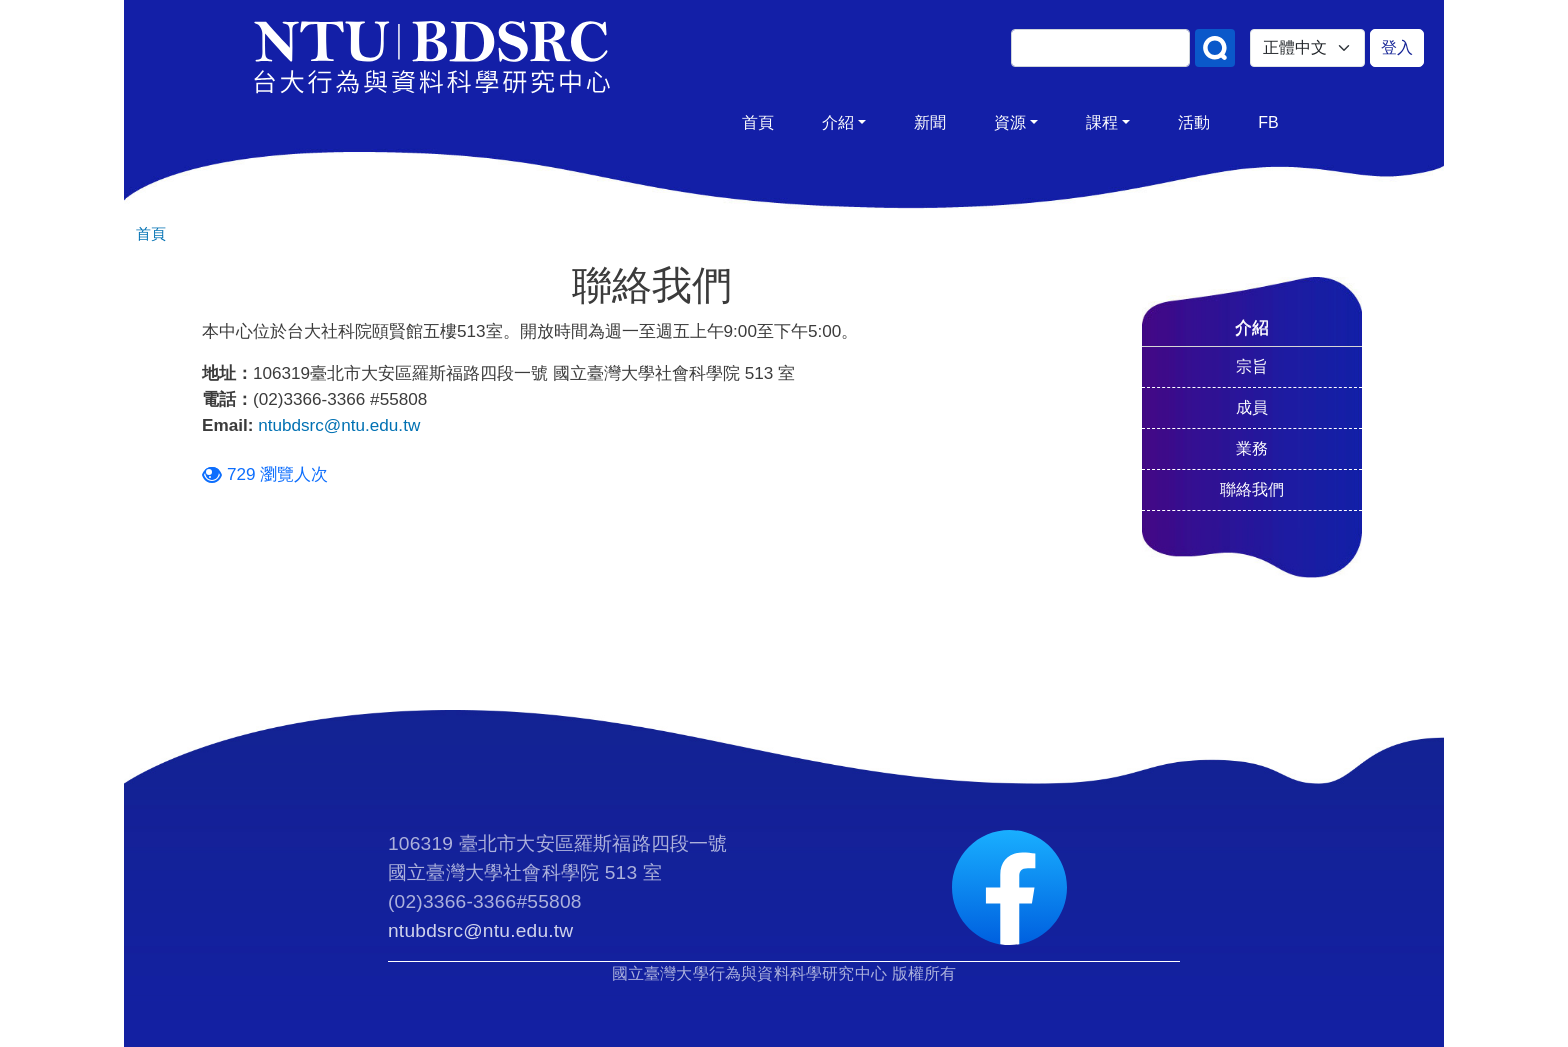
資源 (1010, 122)
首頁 (758, 122)
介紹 (838, 122)
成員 (1252, 407)
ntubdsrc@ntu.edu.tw (339, 425)
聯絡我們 (1252, 489)
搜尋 (1215, 48)
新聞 (930, 122)
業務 (1252, 448)
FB (1268, 122)
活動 (1194, 122)
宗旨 (1252, 366)
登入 (1397, 47)
